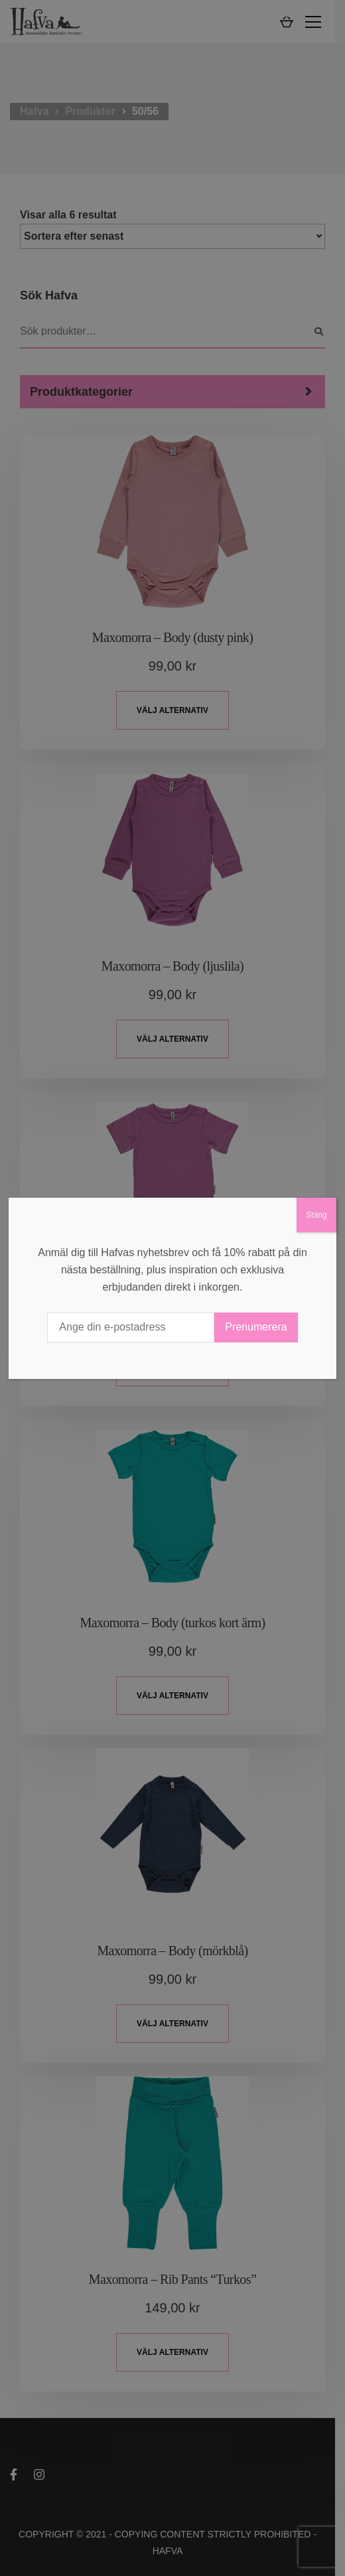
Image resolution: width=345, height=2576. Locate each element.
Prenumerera (256, 1326)
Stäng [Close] (316, 1215)
